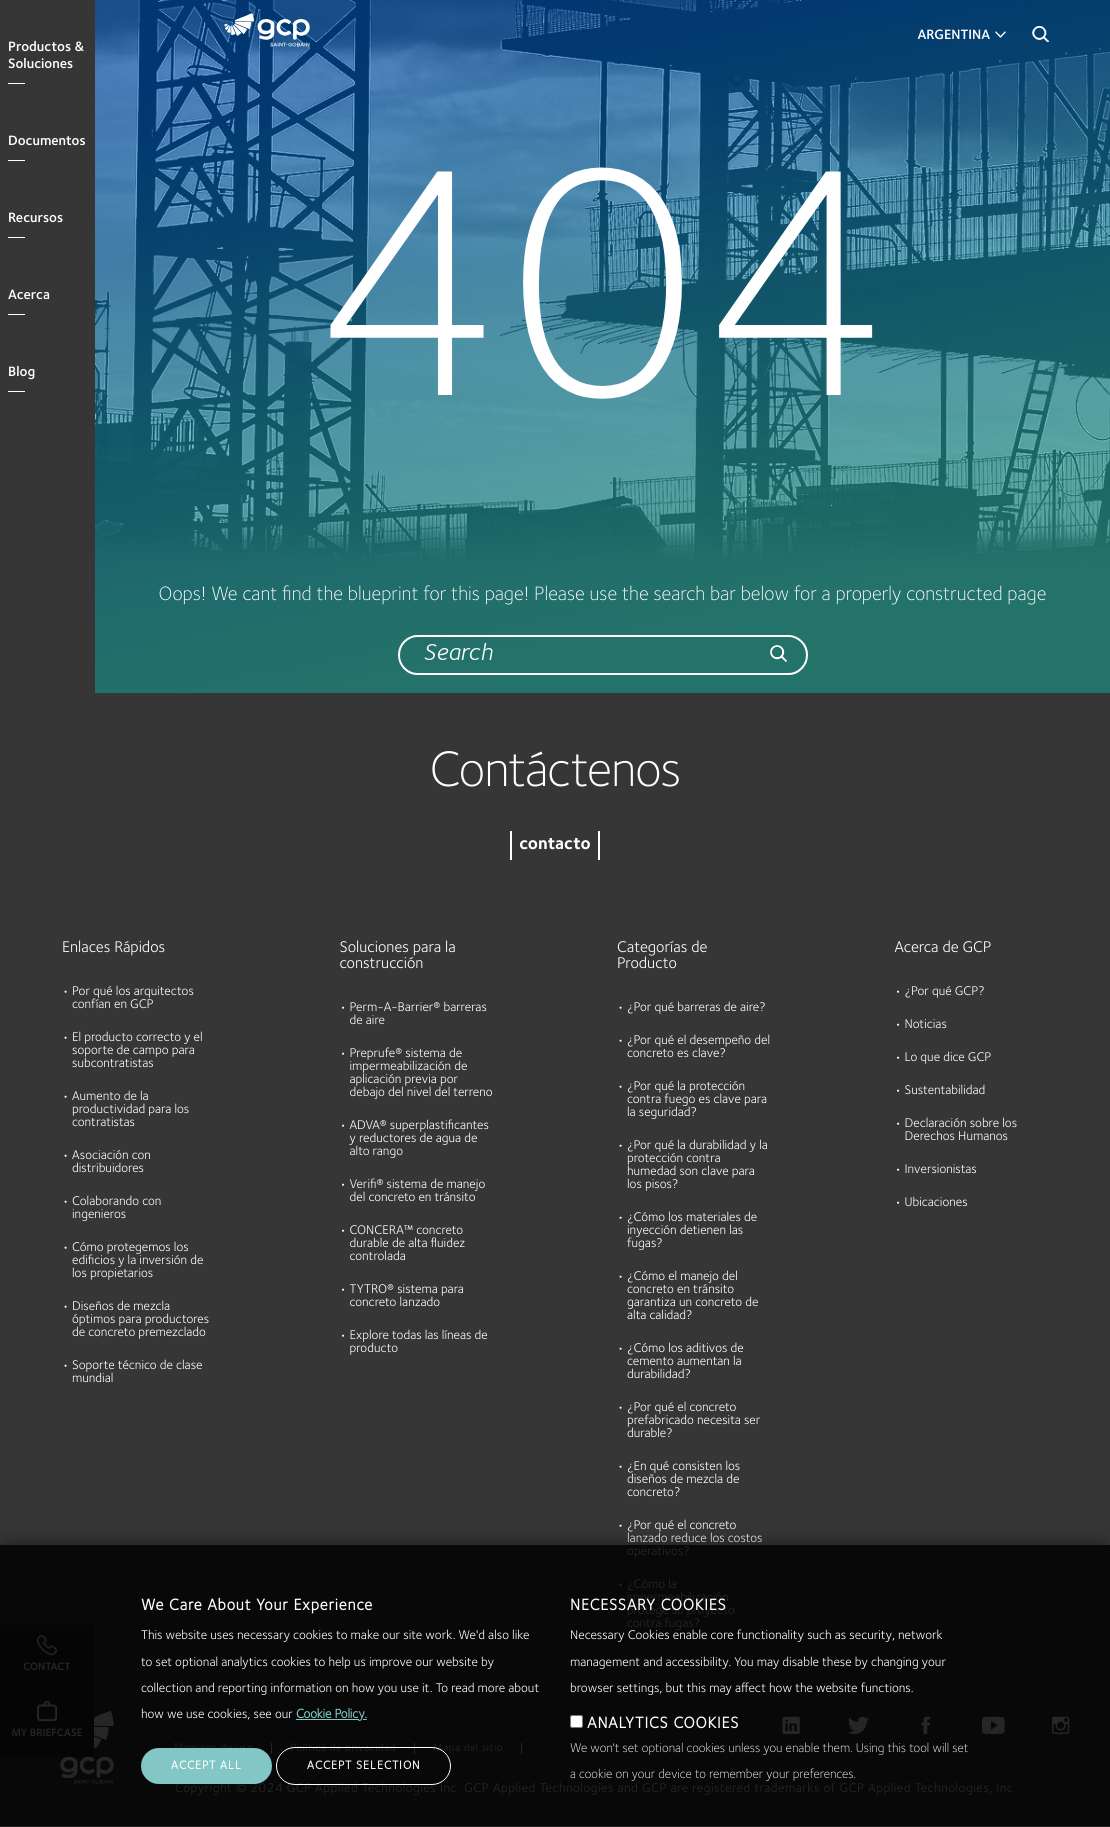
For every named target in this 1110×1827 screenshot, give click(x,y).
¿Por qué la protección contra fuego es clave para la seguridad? (697, 1100)
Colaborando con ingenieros (116, 1209)
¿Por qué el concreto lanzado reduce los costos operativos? (695, 1539)
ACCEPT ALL (206, 1786)
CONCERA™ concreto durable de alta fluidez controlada (408, 1244)
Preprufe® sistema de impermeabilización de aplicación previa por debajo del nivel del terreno (421, 1074)
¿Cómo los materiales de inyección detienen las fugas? (692, 1231)
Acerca (29, 296)
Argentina (953, 36)
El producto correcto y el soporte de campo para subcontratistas (137, 1051)
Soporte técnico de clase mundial (137, 1373)
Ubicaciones (936, 1203)
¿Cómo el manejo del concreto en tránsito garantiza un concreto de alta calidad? (692, 1297)
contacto (554, 845)
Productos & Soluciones (46, 56)
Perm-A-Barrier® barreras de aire (418, 1015)
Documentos (47, 142)
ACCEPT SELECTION (363, 1786)
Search (1040, 40)
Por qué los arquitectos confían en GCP (133, 999)
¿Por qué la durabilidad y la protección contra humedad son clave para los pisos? (697, 1166)
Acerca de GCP (943, 948)
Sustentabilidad (945, 1091)
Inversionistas (941, 1170)
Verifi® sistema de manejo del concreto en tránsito (418, 1192)
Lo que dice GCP (948, 1058)
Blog (21, 373)
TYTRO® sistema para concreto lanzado (407, 1297)
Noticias (926, 1025)
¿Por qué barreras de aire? (696, 1008)
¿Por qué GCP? (945, 992)
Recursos (35, 219)
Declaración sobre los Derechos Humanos (961, 1131)
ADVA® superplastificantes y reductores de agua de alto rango (419, 1139)
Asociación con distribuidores (111, 1163)
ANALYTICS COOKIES (663, 1744)
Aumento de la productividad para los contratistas (130, 1110)
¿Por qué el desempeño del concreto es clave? (698, 1048)
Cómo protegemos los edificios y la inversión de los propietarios (137, 1261)
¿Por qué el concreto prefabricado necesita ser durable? (693, 1421)
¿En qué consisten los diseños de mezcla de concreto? (683, 1480)
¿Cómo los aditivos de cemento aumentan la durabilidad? (685, 1362)
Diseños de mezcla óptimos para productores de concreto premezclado (140, 1320)
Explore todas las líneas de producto (419, 1343)
